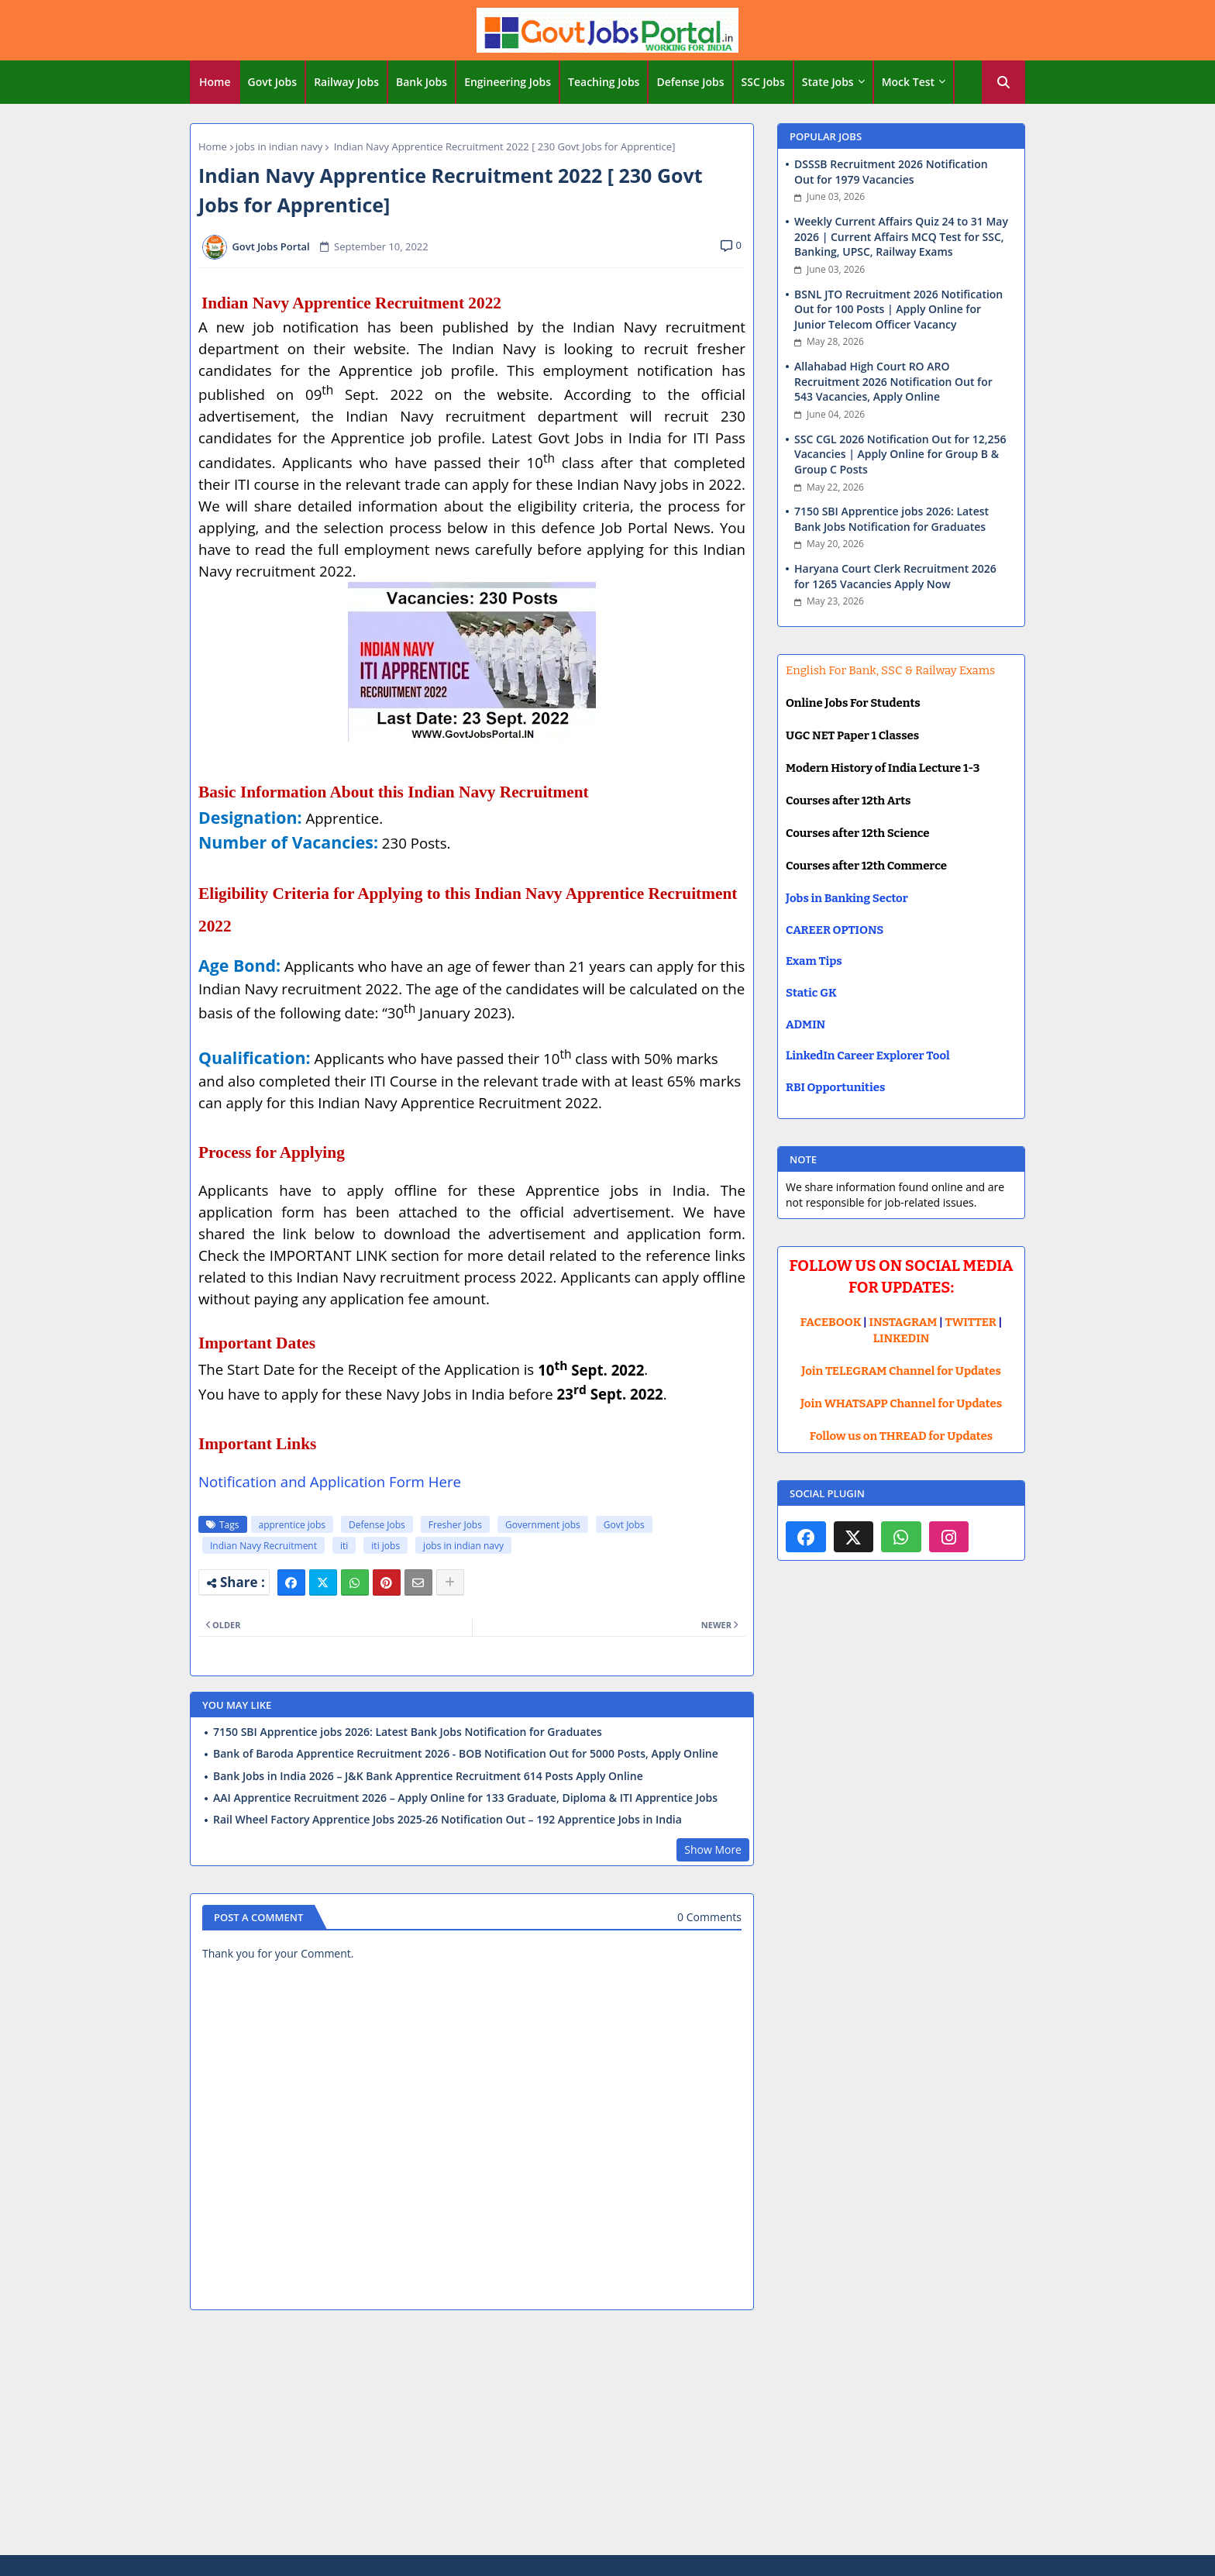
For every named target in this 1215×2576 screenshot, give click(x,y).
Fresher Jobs (455, 1524)
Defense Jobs (690, 81)
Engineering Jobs (507, 81)
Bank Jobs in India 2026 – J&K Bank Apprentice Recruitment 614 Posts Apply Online (428, 1776)
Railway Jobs (346, 81)
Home (215, 81)
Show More (713, 1849)
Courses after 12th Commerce (866, 866)
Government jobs (542, 1524)
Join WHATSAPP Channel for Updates (901, 1403)
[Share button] (450, 1582)
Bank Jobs (421, 81)
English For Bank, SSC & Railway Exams (890, 670)
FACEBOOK (831, 1322)
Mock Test (908, 81)
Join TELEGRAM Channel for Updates (901, 1371)
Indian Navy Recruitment (263, 1545)
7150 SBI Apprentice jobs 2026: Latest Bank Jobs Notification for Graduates (407, 1732)
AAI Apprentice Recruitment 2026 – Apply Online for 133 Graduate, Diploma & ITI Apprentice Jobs (465, 1798)
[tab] (215, 82)
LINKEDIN (901, 1338)
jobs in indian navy (279, 146)
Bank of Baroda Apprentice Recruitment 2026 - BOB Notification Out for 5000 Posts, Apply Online (465, 1754)
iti (344, 1545)
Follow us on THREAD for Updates (901, 1436)
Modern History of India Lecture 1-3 (882, 768)
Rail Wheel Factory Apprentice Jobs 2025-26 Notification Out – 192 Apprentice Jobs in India (447, 1820)
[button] (1003, 82)
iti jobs (385, 1545)
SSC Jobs (763, 81)
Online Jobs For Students (853, 703)
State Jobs (828, 81)
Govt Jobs (273, 81)
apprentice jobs (292, 1524)
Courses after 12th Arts (848, 801)
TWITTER (970, 1322)
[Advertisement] (607, 2434)
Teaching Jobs (603, 81)
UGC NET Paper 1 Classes (852, 735)
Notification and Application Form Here (329, 1481)
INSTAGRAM (903, 1322)
